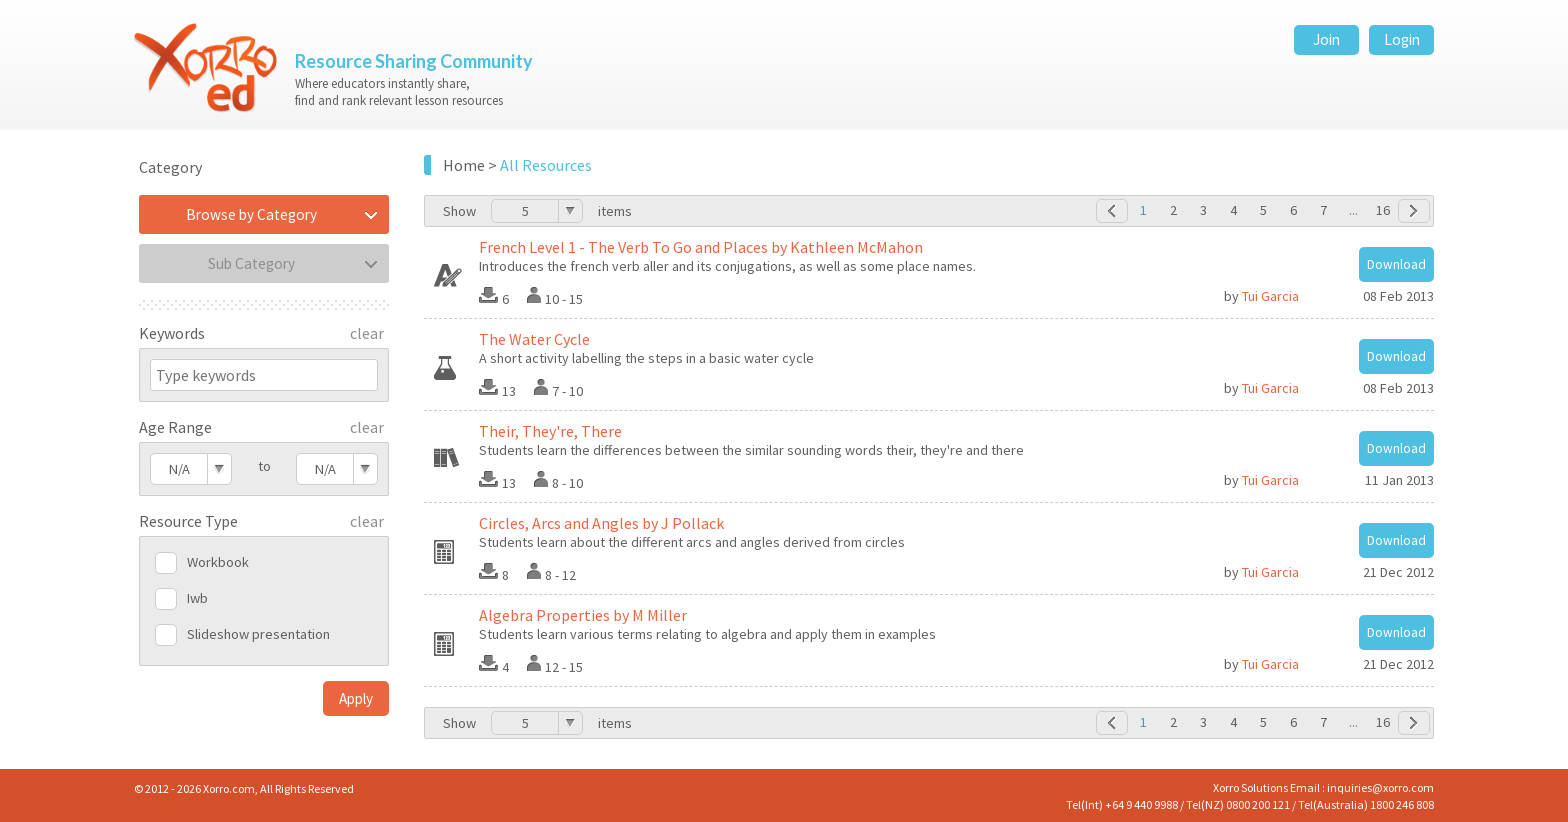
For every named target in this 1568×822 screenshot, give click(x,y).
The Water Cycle (534, 339)
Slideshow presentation (258, 634)
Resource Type (188, 521)
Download (1396, 264)
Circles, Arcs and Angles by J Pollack (601, 523)
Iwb (197, 598)
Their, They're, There (550, 431)
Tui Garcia (1270, 296)
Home (464, 165)
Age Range (175, 427)
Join (1326, 39)
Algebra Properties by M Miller (583, 615)
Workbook (218, 562)
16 (1383, 210)
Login (1402, 39)
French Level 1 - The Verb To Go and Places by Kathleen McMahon (701, 247)
